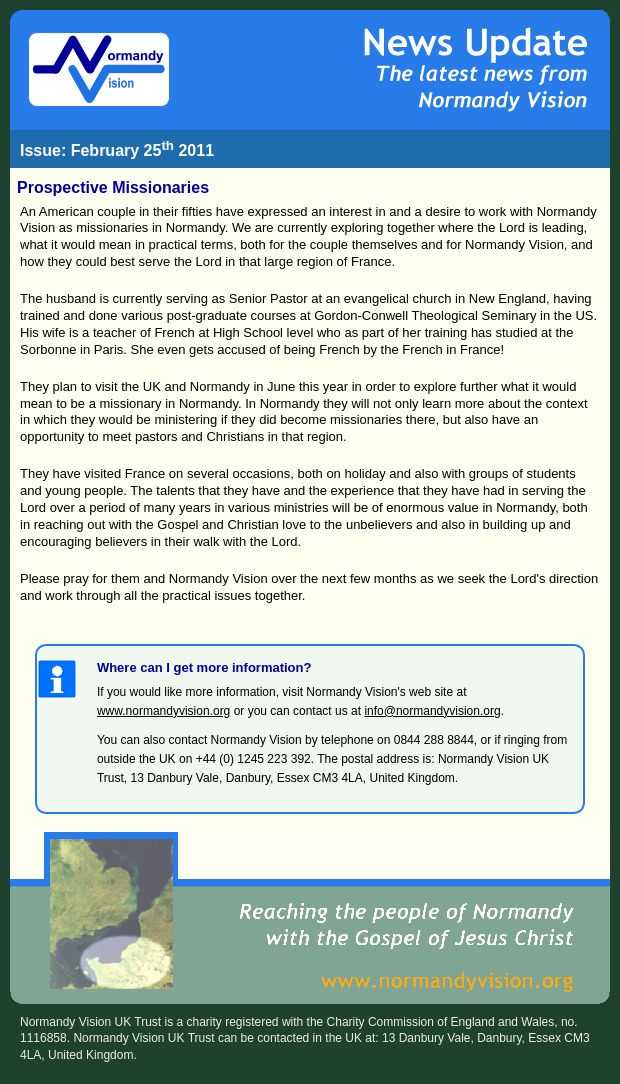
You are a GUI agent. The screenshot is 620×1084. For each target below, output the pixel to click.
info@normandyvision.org (432, 711)
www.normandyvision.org (163, 711)
